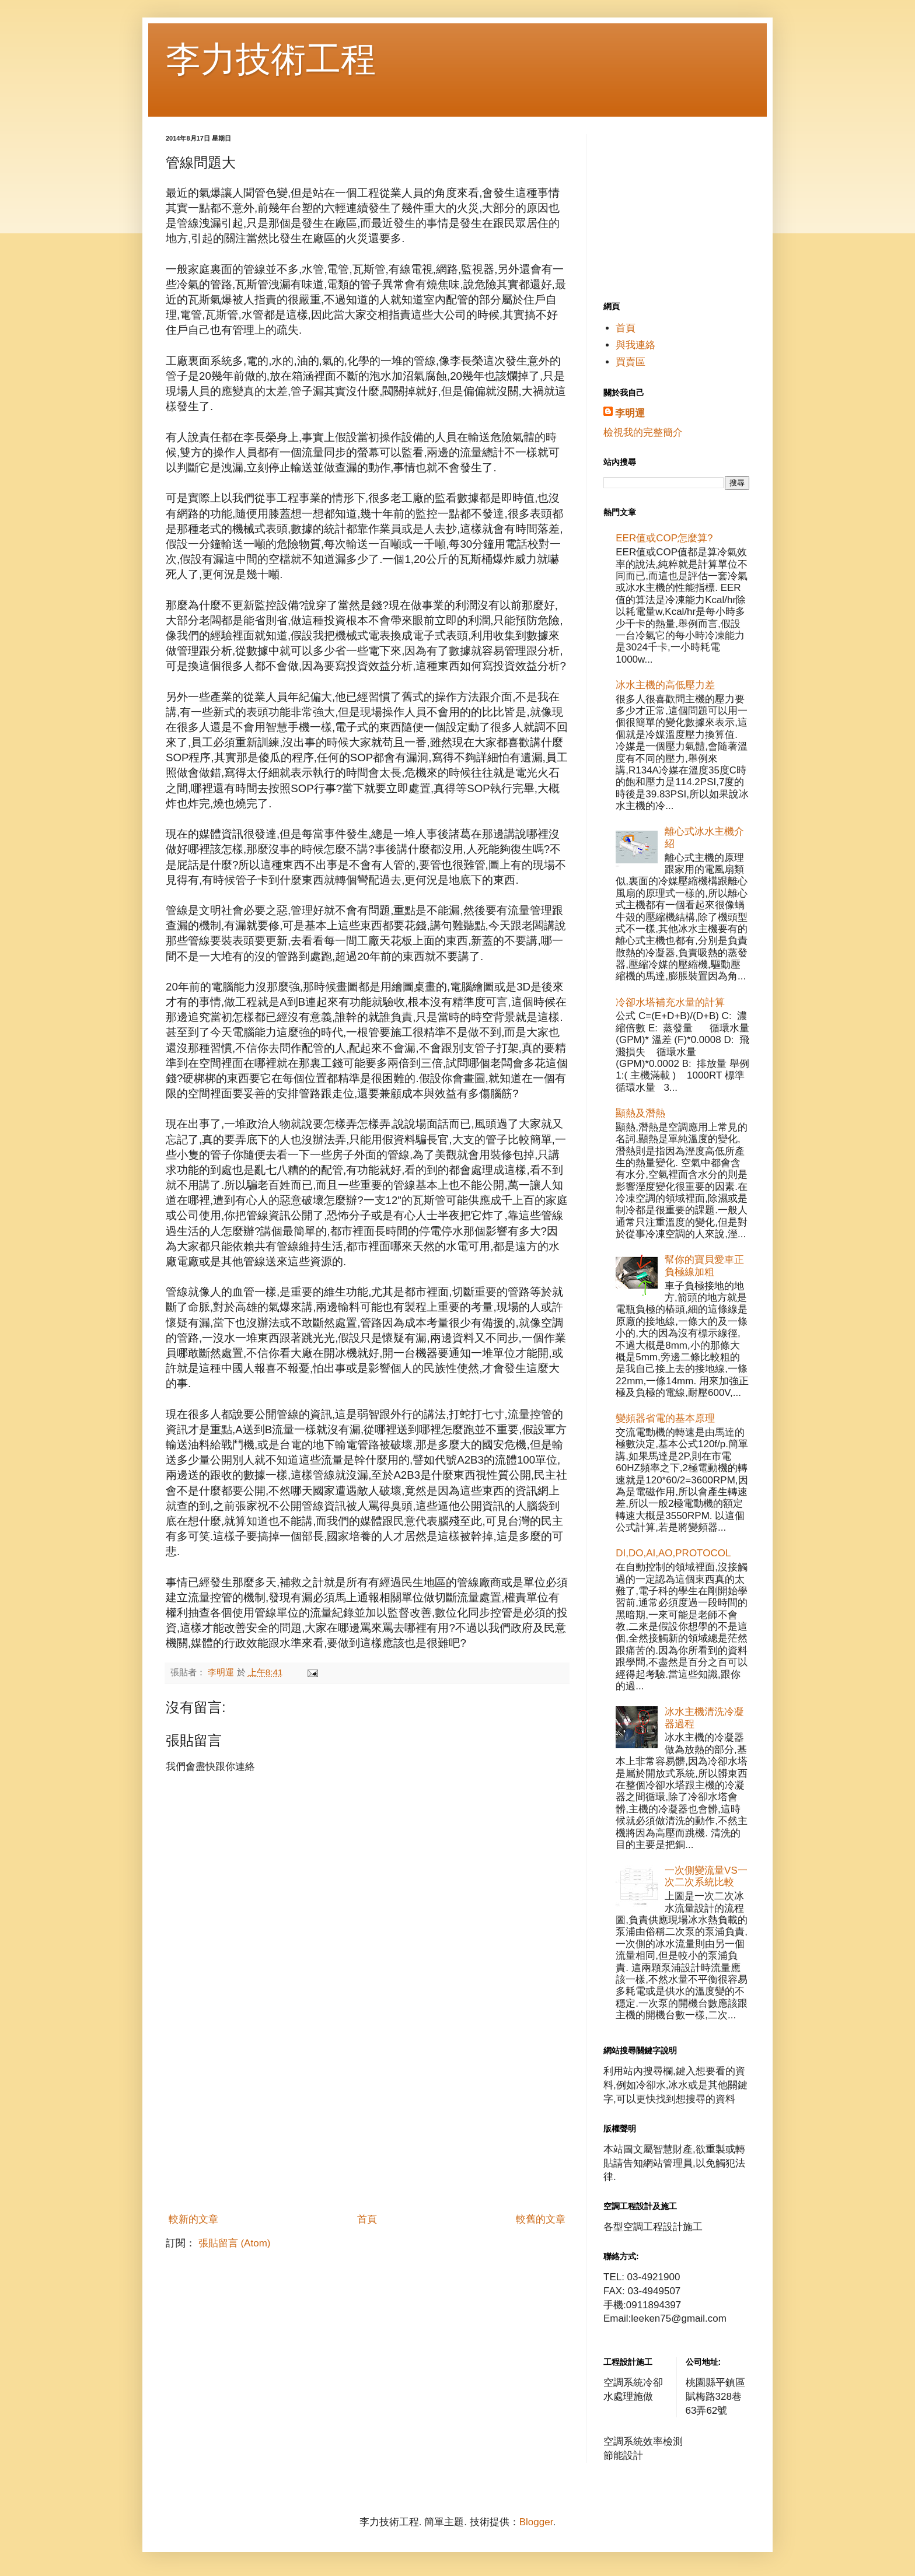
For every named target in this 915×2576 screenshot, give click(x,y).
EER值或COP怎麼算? (664, 538)
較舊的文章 (540, 2219)
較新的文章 (193, 2219)
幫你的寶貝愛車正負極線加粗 (704, 1265)
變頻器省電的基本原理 (665, 1418)
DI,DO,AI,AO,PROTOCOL (673, 1553)
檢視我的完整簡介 (643, 432)
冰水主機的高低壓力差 (665, 685)
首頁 (367, 2219)
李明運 (630, 413)
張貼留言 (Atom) (234, 2243)
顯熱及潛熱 (640, 1113)
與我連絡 (635, 345)
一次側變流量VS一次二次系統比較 (706, 1876)
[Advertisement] (367, 2120)
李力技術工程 (271, 59)
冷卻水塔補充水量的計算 (670, 1002)
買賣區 (630, 362)
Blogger (536, 2522)
